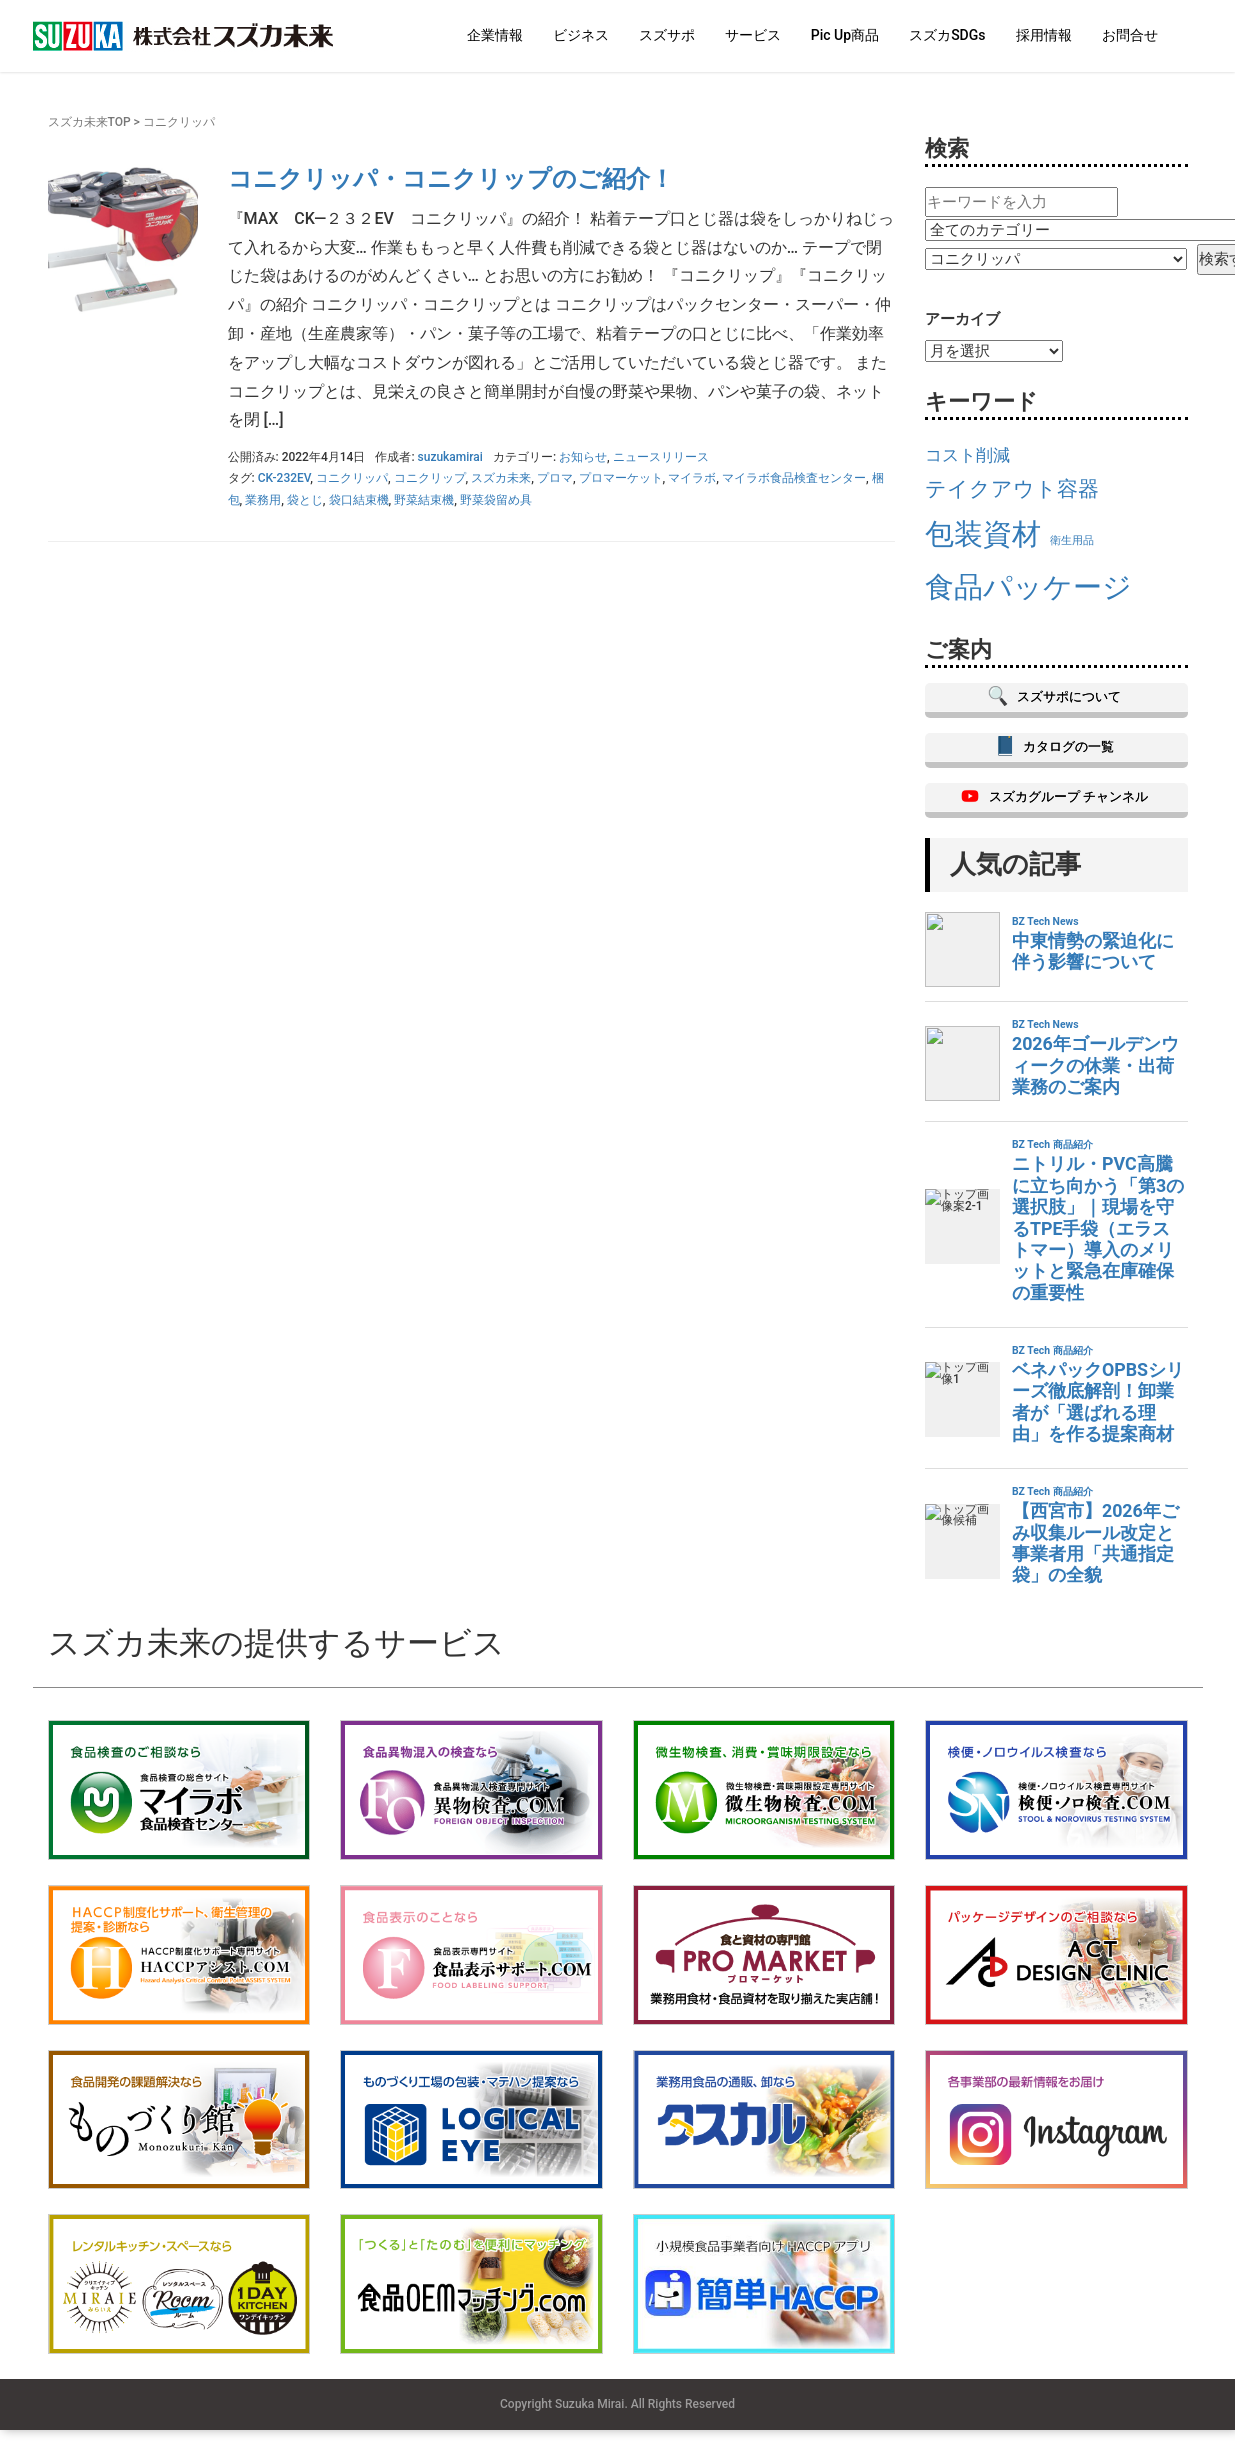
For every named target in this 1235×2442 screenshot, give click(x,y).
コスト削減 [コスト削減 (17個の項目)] (967, 455)
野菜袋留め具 (496, 500)
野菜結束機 (424, 500)
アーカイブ (962, 319)
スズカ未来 (501, 478)
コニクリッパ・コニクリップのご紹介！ (451, 179)
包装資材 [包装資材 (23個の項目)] (983, 534)
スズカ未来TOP (89, 122)
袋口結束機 (359, 500)
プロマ (555, 478)
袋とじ (305, 500)
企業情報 (495, 35)
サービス (753, 35)
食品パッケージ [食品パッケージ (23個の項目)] (1028, 587)
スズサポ (667, 35)
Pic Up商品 (845, 35)
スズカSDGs (947, 35)
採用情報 (1044, 35)
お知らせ (583, 457)
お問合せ (1130, 35)
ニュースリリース (661, 457)
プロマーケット (621, 478)
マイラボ (692, 478)
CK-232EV (284, 478)
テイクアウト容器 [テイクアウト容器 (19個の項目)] (1012, 488)
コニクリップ (430, 478)
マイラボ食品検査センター (794, 478)
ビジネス (581, 35)
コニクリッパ (352, 478)
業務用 (263, 500)
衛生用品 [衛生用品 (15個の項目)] (1072, 540)
